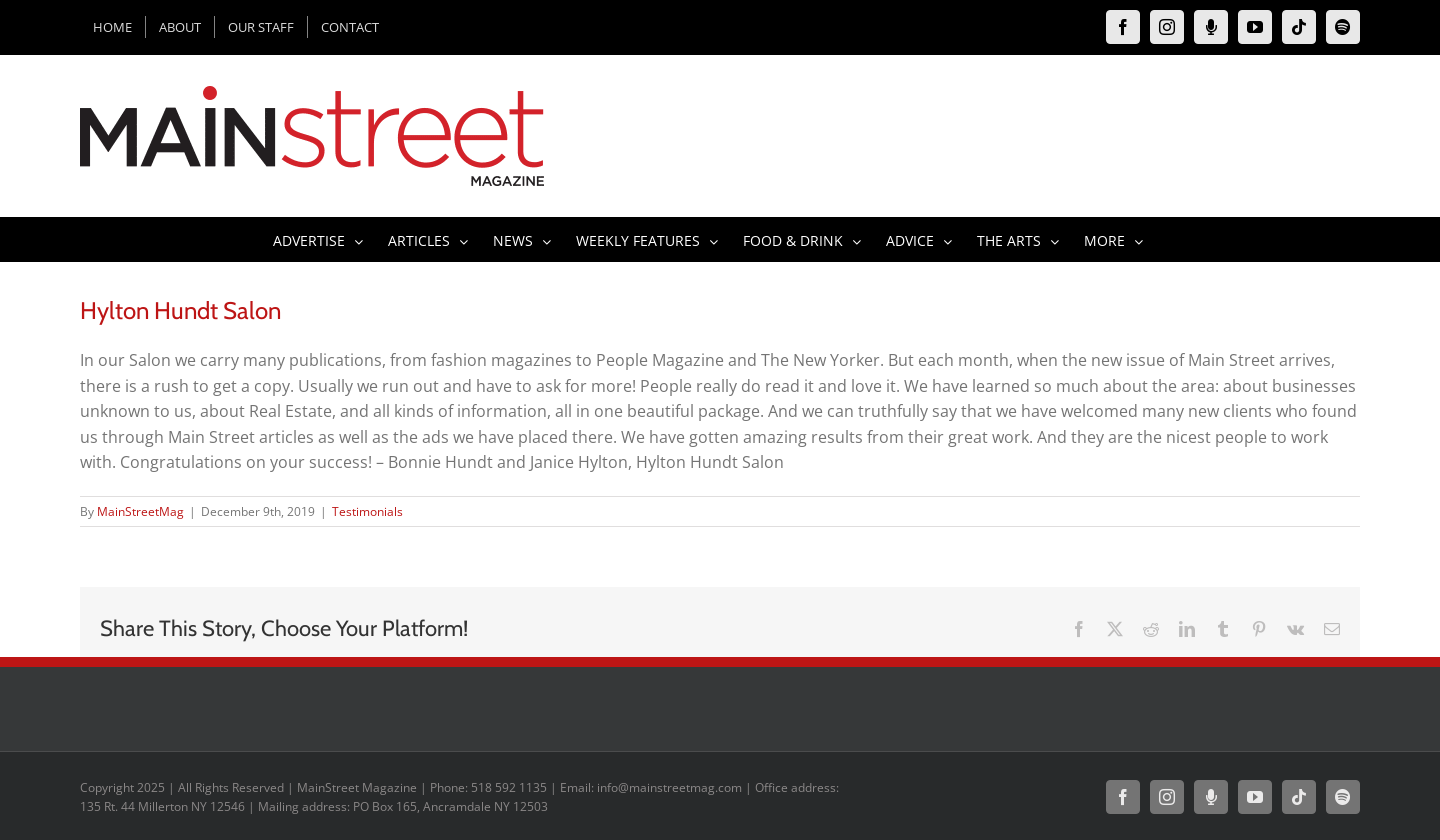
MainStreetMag (140, 511)
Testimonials (367, 511)
